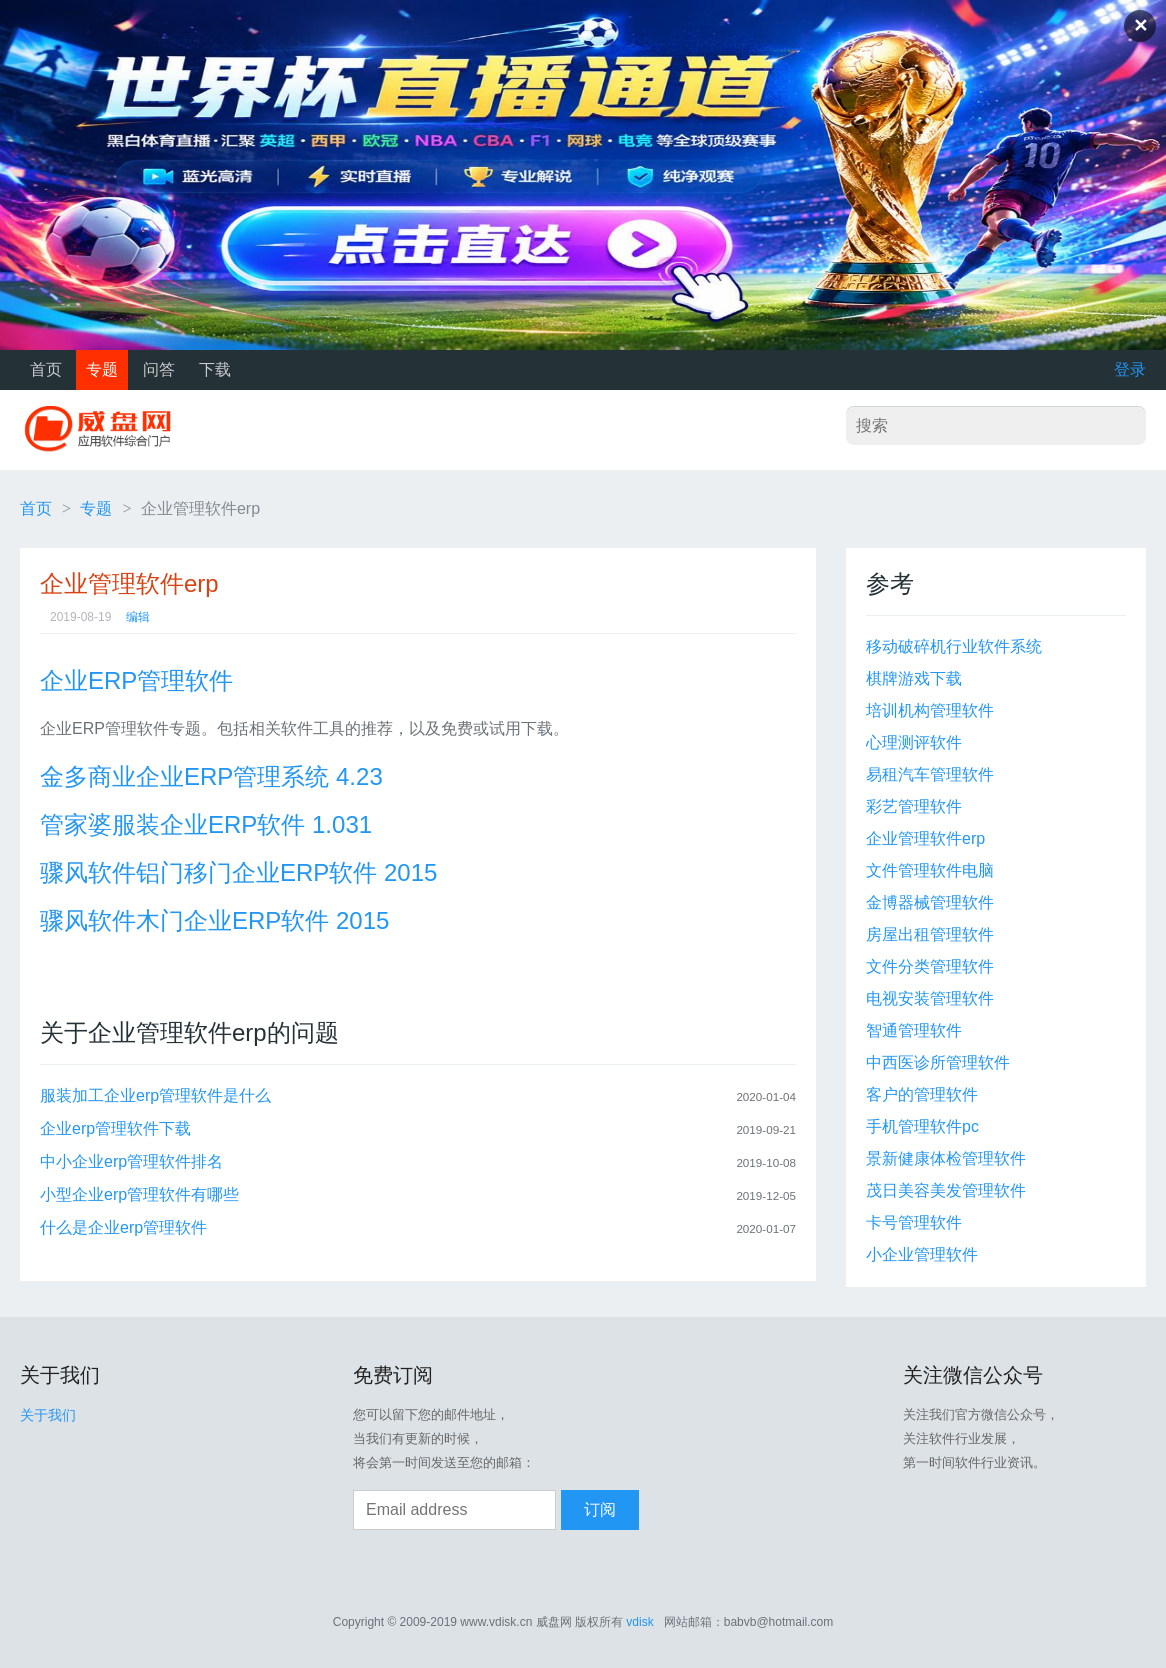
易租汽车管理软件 (930, 774)
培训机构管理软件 (930, 710)
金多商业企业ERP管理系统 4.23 (211, 776)
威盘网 (105, 430)
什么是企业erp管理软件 (123, 1227)
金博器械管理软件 (930, 902)
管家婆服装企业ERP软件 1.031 (206, 824)
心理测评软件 (914, 742)
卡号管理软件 (914, 1222)
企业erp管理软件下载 (115, 1128)
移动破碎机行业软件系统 (954, 646)
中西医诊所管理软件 (938, 1062)
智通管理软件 (914, 1030)
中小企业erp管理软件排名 (131, 1161)
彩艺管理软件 (914, 806)
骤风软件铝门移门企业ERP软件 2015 (238, 872)
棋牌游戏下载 (914, 678)
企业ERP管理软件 (136, 680)
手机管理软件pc (922, 1126)
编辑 (138, 617)
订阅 (600, 1509)
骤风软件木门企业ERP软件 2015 (214, 920)
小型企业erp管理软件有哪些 (139, 1194)
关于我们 (48, 1415)
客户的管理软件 (922, 1094)
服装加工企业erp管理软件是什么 (155, 1095)
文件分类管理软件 (930, 966)
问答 (159, 369)
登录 (1130, 369)
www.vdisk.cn (496, 1622)
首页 (46, 369)
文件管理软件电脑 (930, 870)
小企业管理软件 (922, 1254)
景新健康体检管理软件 (946, 1158)
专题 (102, 369)
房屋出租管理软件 (930, 934)
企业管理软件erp (925, 838)
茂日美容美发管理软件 (946, 1190)
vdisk (639, 1622)
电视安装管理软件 (930, 998)
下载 (215, 369)
